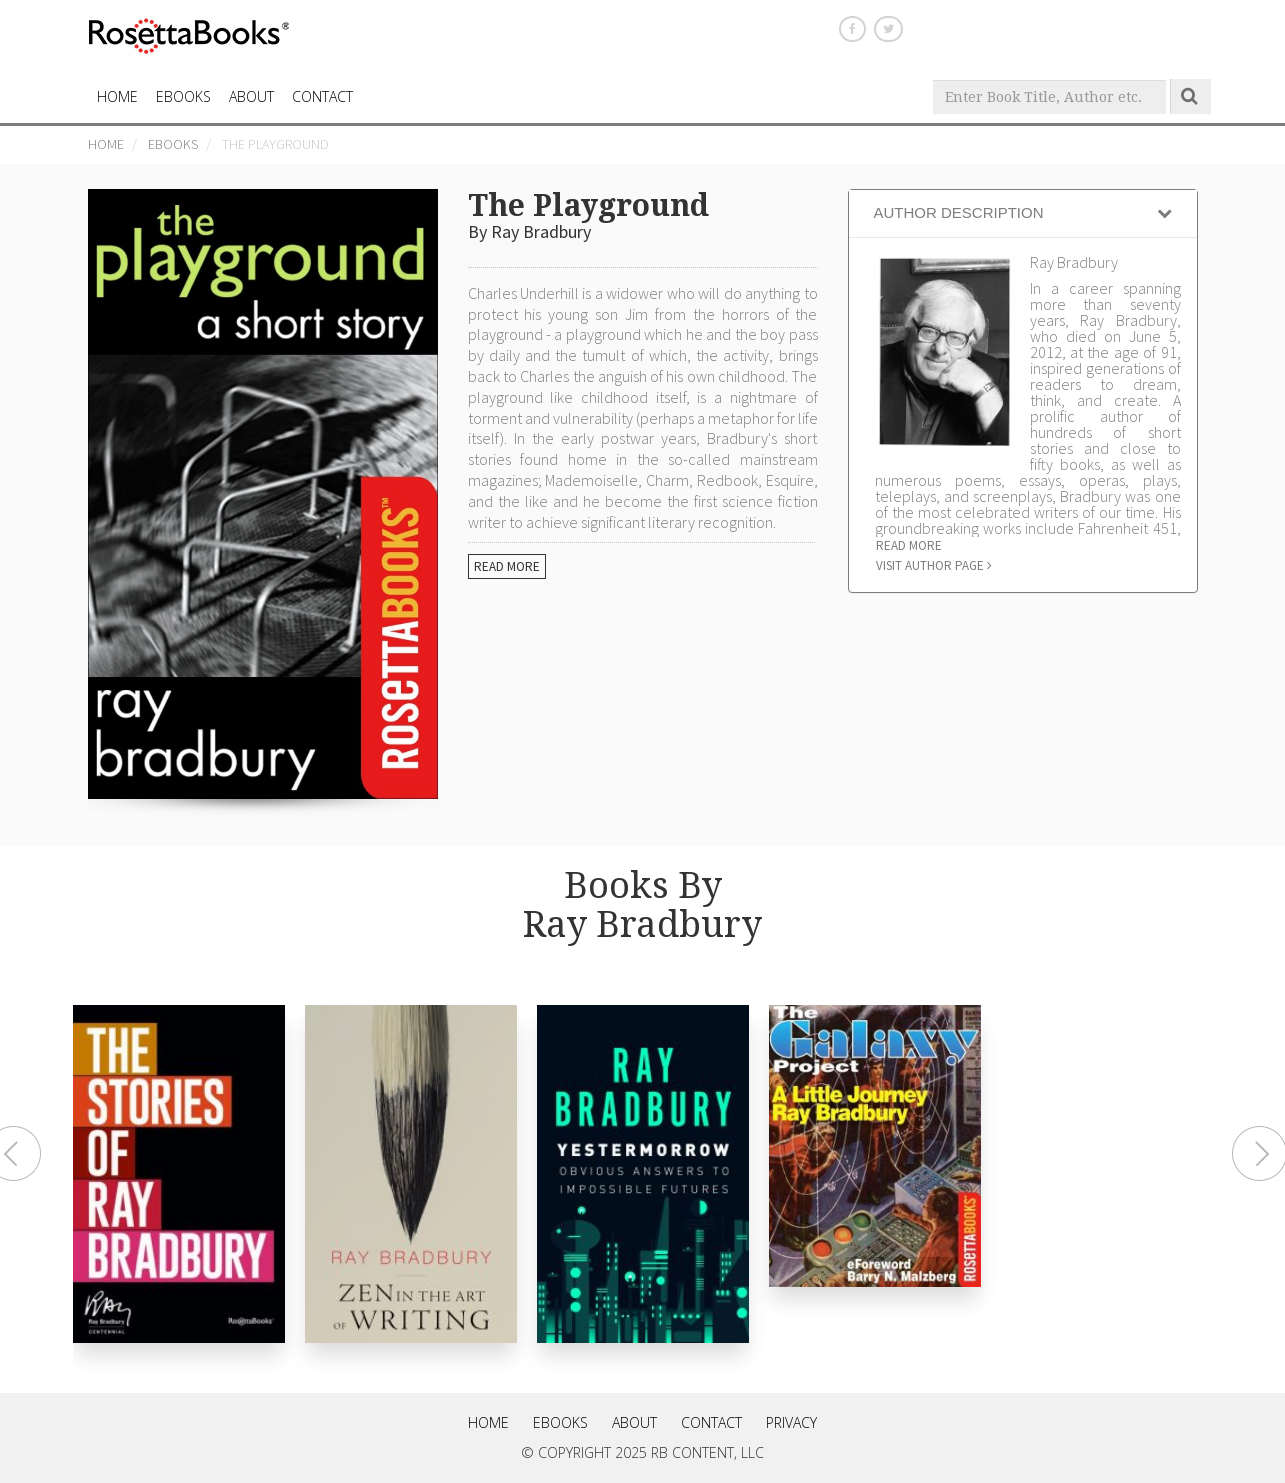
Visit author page (934, 565)
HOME (117, 96)
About (251, 96)
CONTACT (322, 96)
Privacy (791, 1422)
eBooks (183, 96)
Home (106, 144)
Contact (711, 1422)
